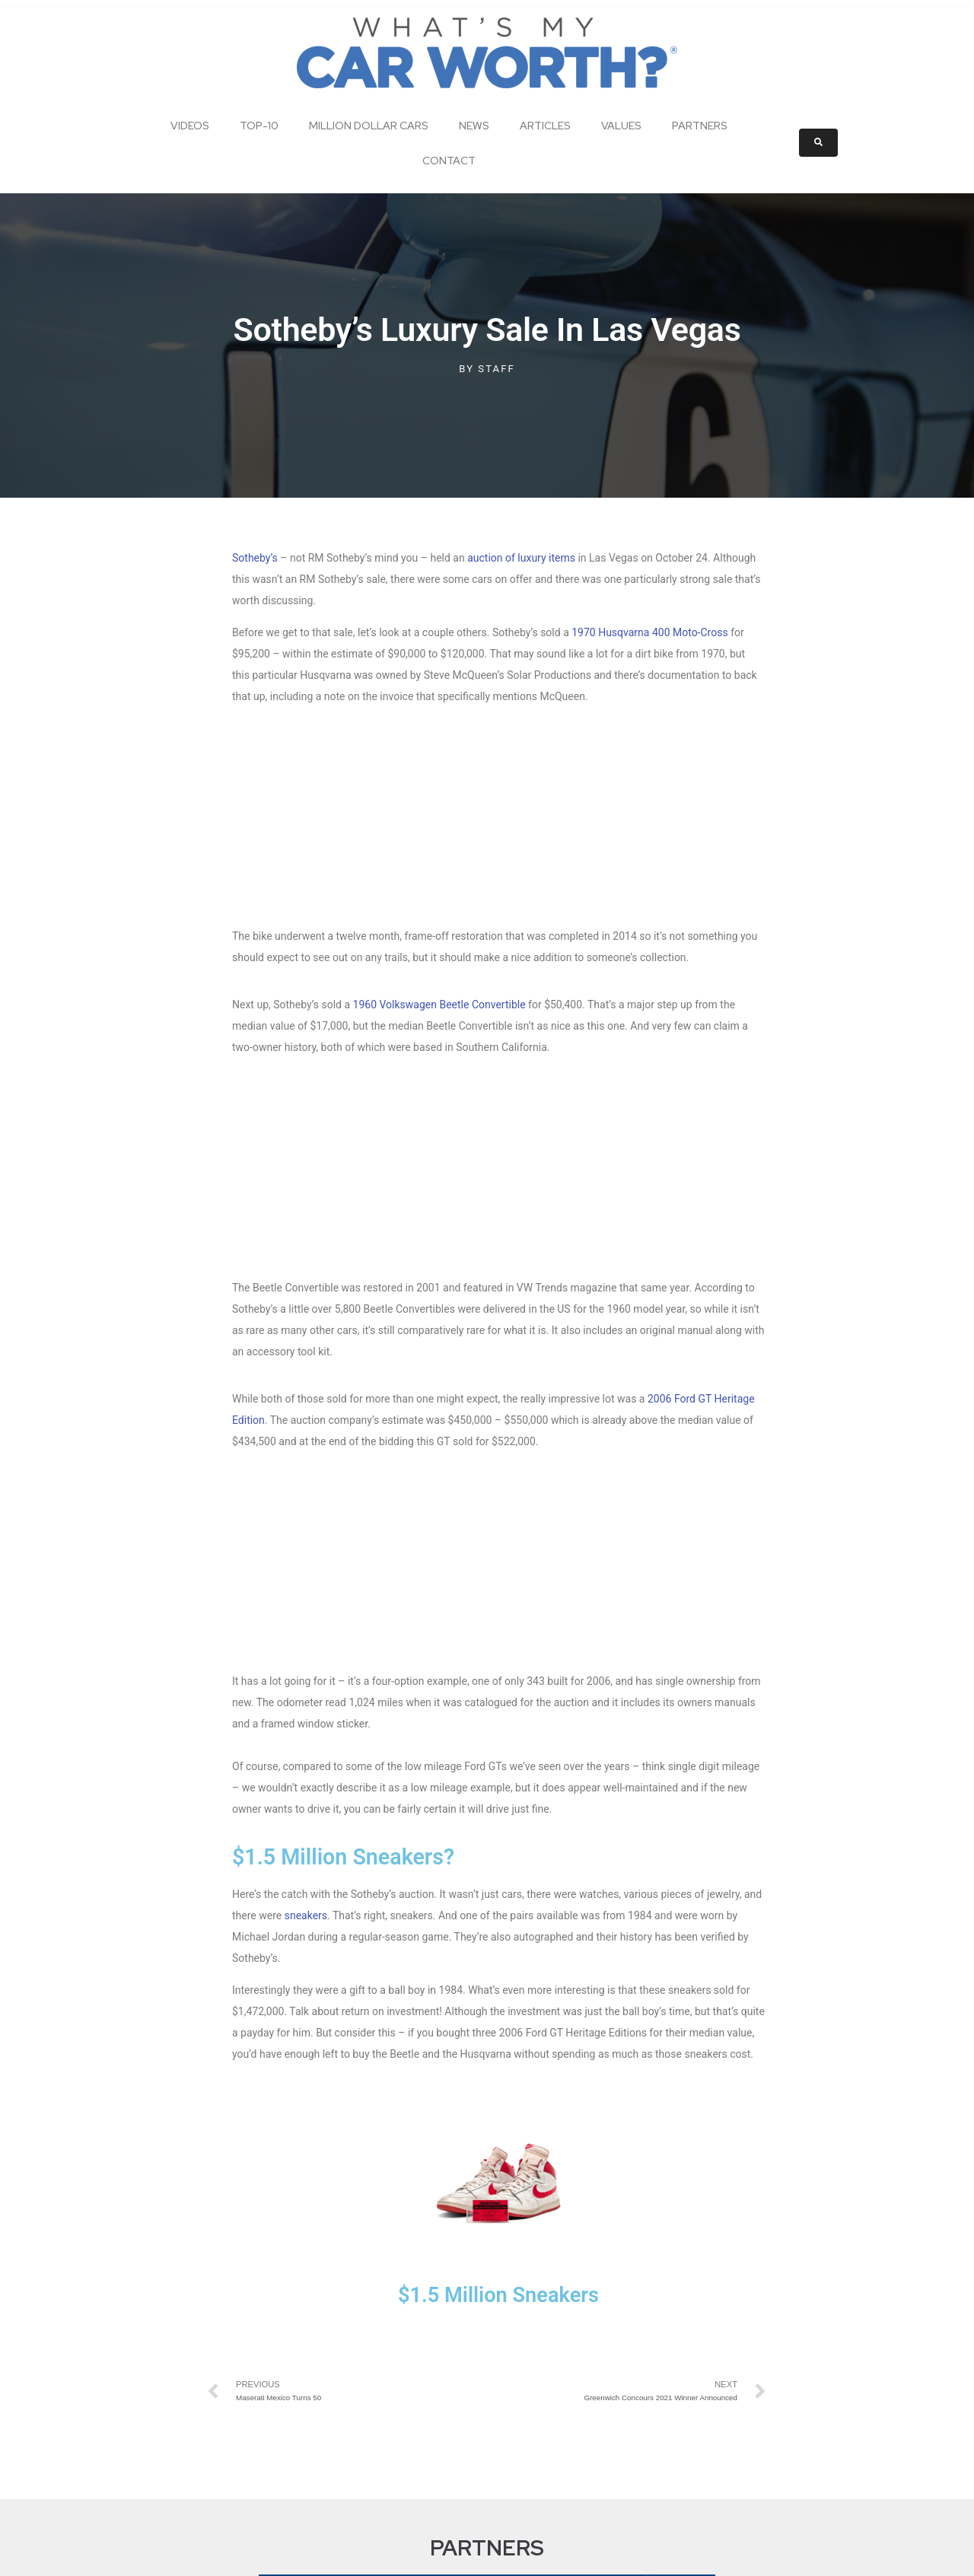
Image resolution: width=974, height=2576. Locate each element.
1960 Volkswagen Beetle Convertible (439, 828)
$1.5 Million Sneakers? (348, 1326)
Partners (699, 125)
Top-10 (259, 125)
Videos (189, 125)
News (474, 125)
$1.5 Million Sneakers (498, 1764)
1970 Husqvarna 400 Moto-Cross (649, 632)
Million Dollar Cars (368, 125)
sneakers (306, 1385)
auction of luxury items (521, 558)
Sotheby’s (255, 558)
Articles (545, 125)
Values (621, 125)
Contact (449, 160)
